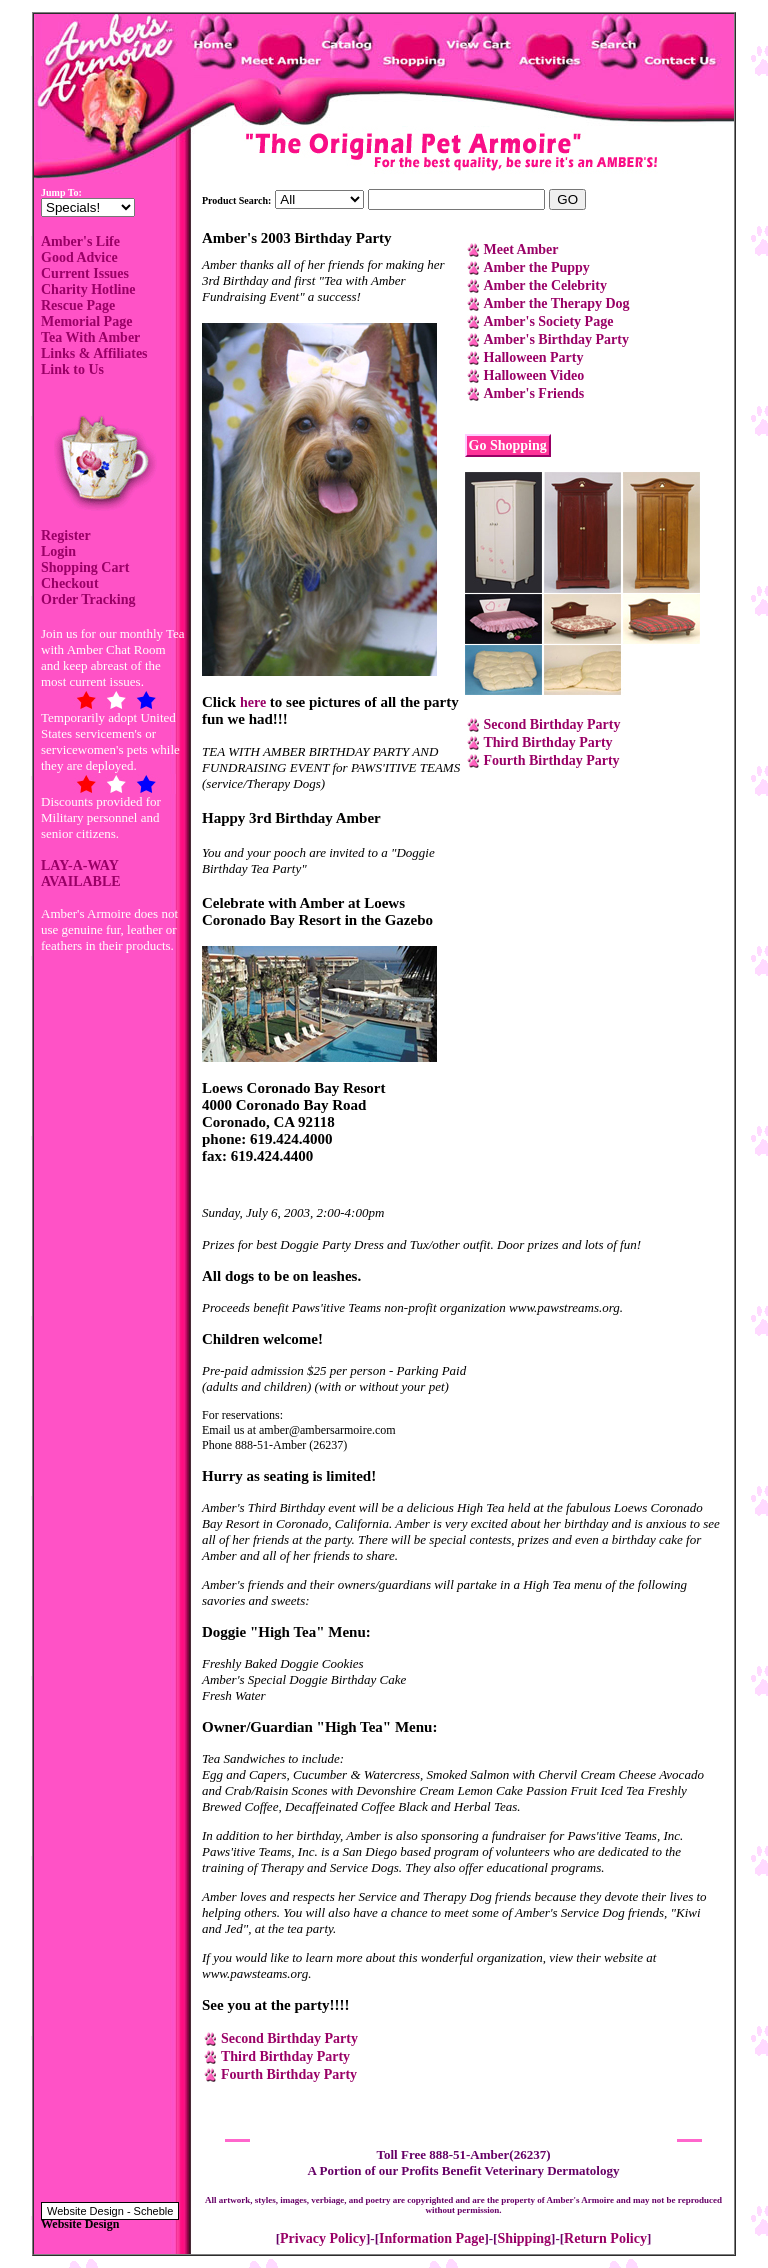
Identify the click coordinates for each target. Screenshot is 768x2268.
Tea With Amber (90, 337)
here (253, 702)
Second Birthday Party (552, 724)
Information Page (431, 2238)
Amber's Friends (534, 393)
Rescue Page (78, 305)
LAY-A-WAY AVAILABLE (81, 873)
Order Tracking (88, 599)
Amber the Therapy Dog (557, 303)
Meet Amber (521, 249)
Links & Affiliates (94, 353)
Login (58, 551)
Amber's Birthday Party (556, 339)
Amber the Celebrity (545, 285)
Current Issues (85, 273)
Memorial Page (86, 321)
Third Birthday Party (548, 742)
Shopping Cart (85, 567)
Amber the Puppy (537, 267)
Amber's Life (80, 241)
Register (66, 535)
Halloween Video (534, 375)
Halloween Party (534, 357)
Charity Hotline (88, 289)
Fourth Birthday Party (552, 760)
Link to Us (72, 369)
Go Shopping (508, 445)
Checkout (70, 583)
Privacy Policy (323, 2238)
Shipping (524, 2238)
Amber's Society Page (549, 321)
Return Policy (605, 2238)
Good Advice (79, 257)
